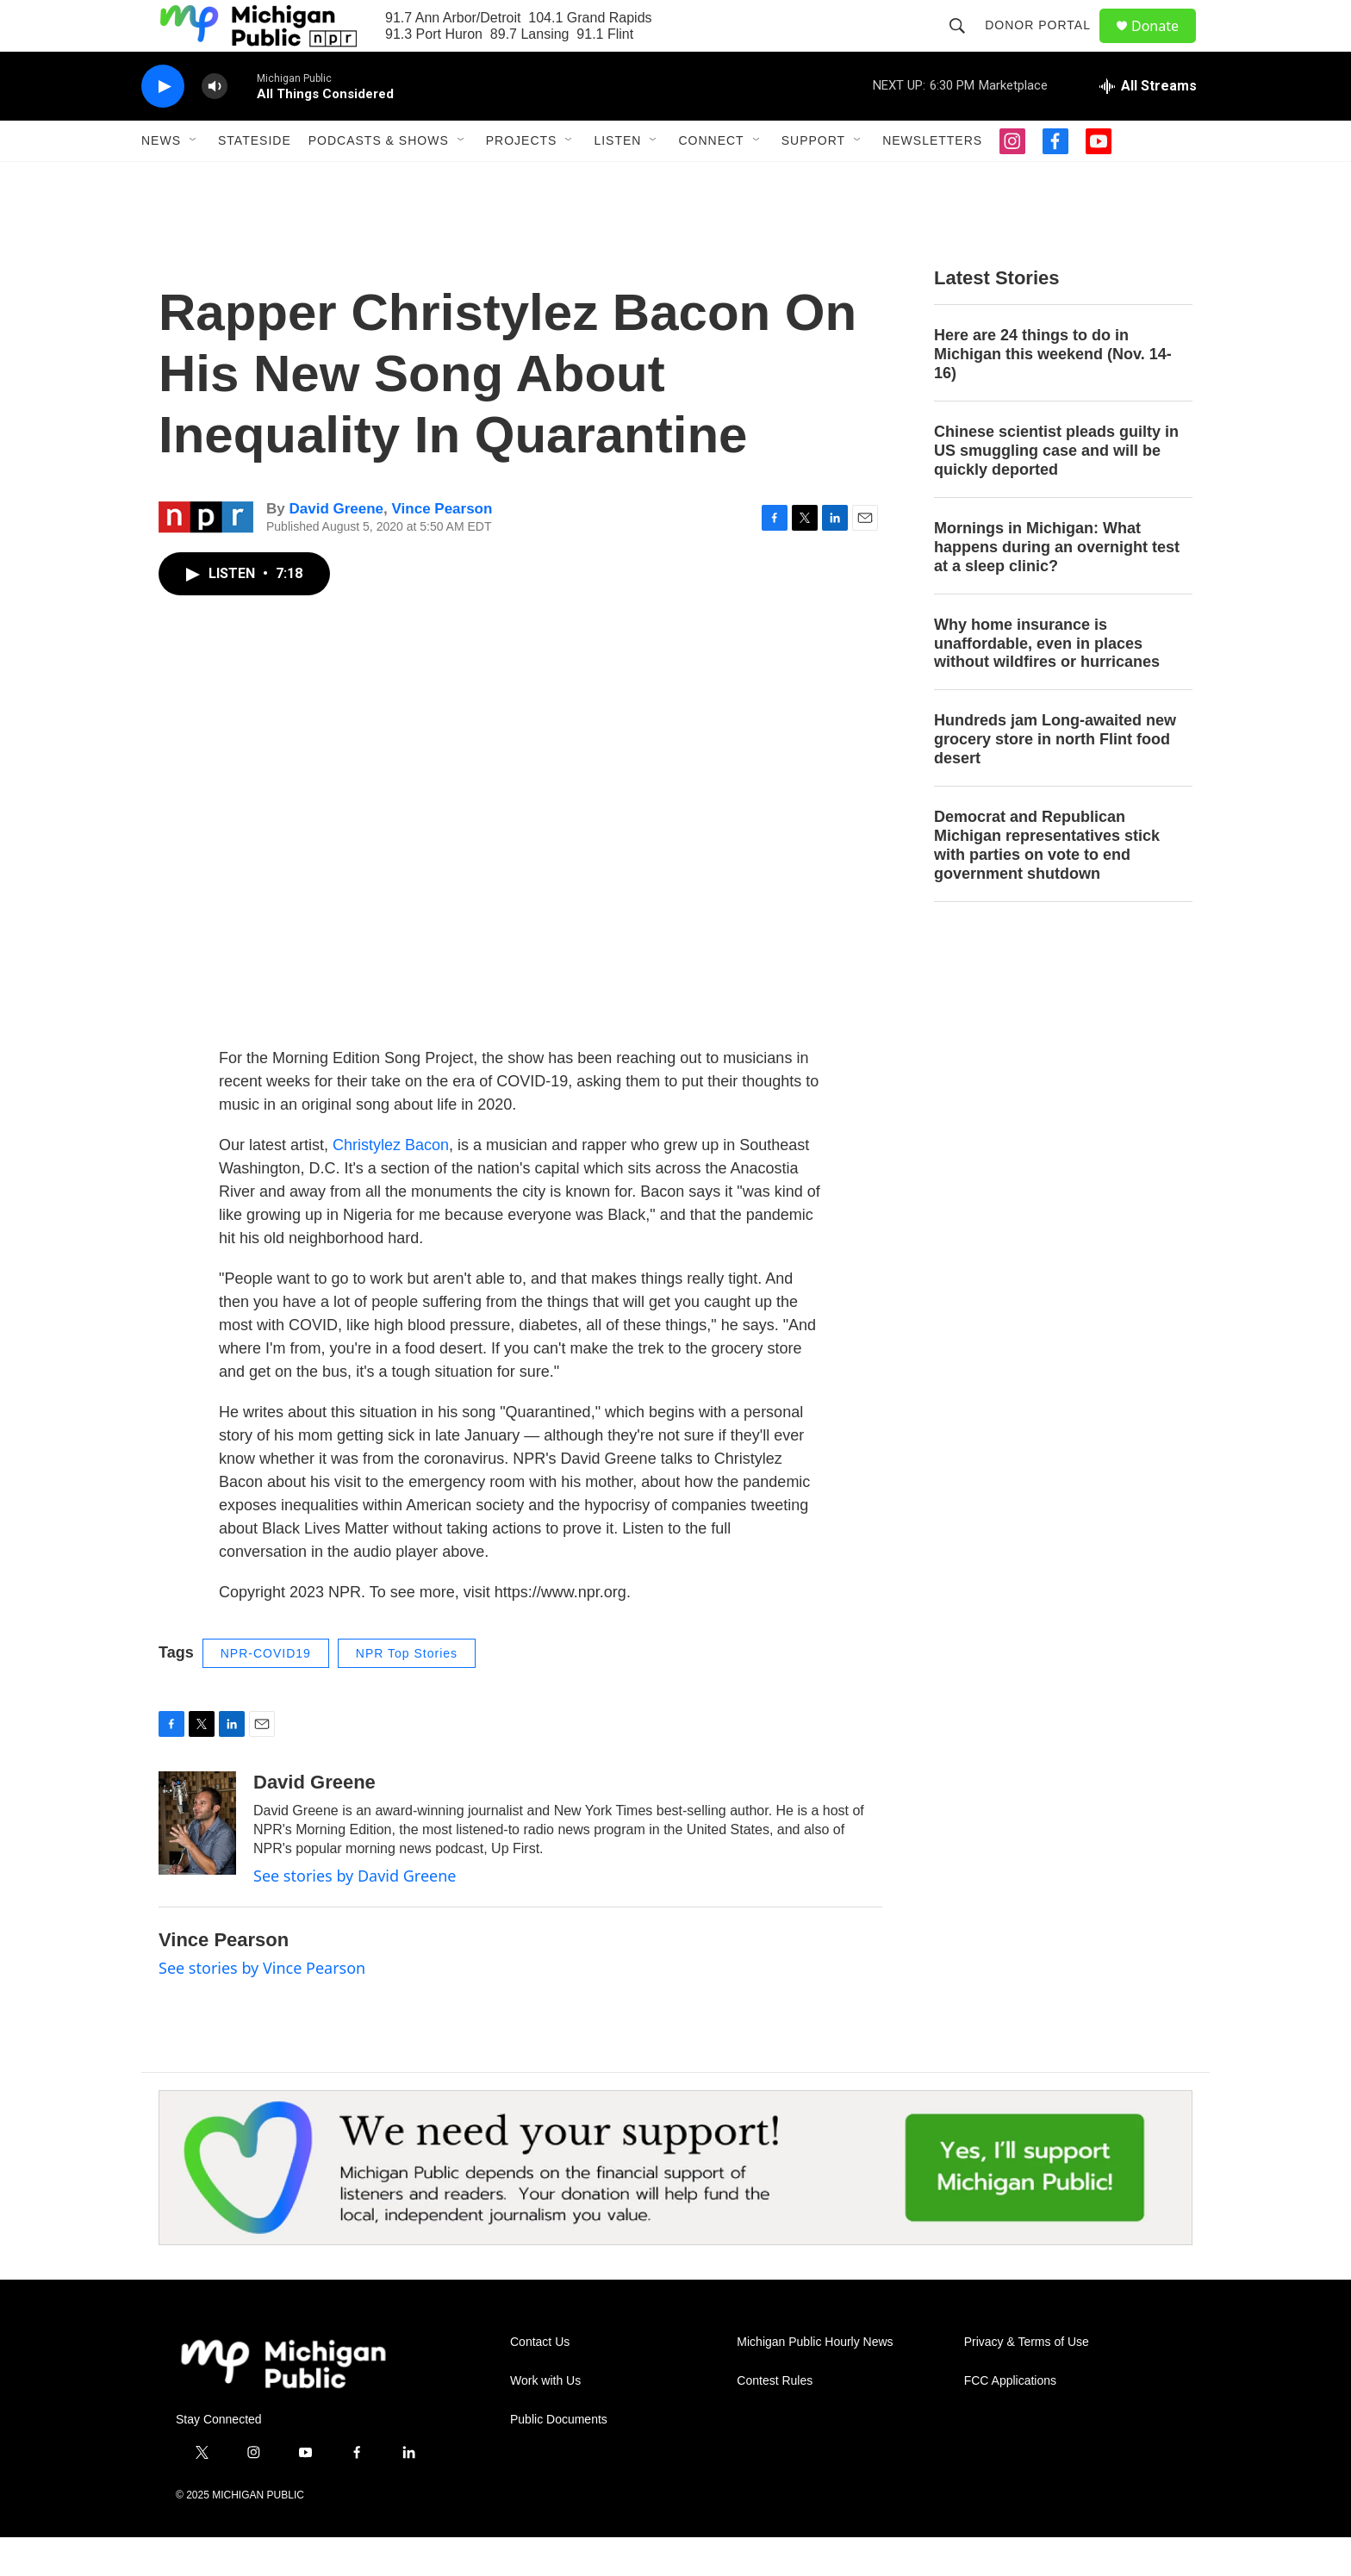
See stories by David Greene (355, 1914)
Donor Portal (1046, 45)
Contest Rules (774, 2419)
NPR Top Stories (407, 1692)
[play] (163, 125)
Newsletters (932, 179)
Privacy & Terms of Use (1026, 2380)
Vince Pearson (442, 547)
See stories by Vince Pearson (262, 2006)
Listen (617, 179)
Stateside (254, 179)
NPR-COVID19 (266, 1692)
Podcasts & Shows (378, 179)
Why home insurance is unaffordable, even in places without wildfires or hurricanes (1047, 682)
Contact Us (540, 2380)
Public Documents (558, 2458)
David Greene (336, 547)
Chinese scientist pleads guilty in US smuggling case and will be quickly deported (1056, 489)
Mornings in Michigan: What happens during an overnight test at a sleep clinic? (1057, 585)
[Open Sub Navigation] (194, 179)
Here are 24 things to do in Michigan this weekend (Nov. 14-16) (1053, 392)
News (161, 179)
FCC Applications (1010, 2419)
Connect (711, 179)
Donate (1165, 45)
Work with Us (545, 2419)
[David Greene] (197, 1861)
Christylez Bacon (391, 1183)
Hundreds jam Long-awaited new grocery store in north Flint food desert (1055, 778)
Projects (521, 179)
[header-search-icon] (965, 45)
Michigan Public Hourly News (815, 2380)
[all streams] (1148, 124)
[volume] (214, 125)
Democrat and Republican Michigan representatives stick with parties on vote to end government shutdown (1047, 884)
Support (813, 179)
